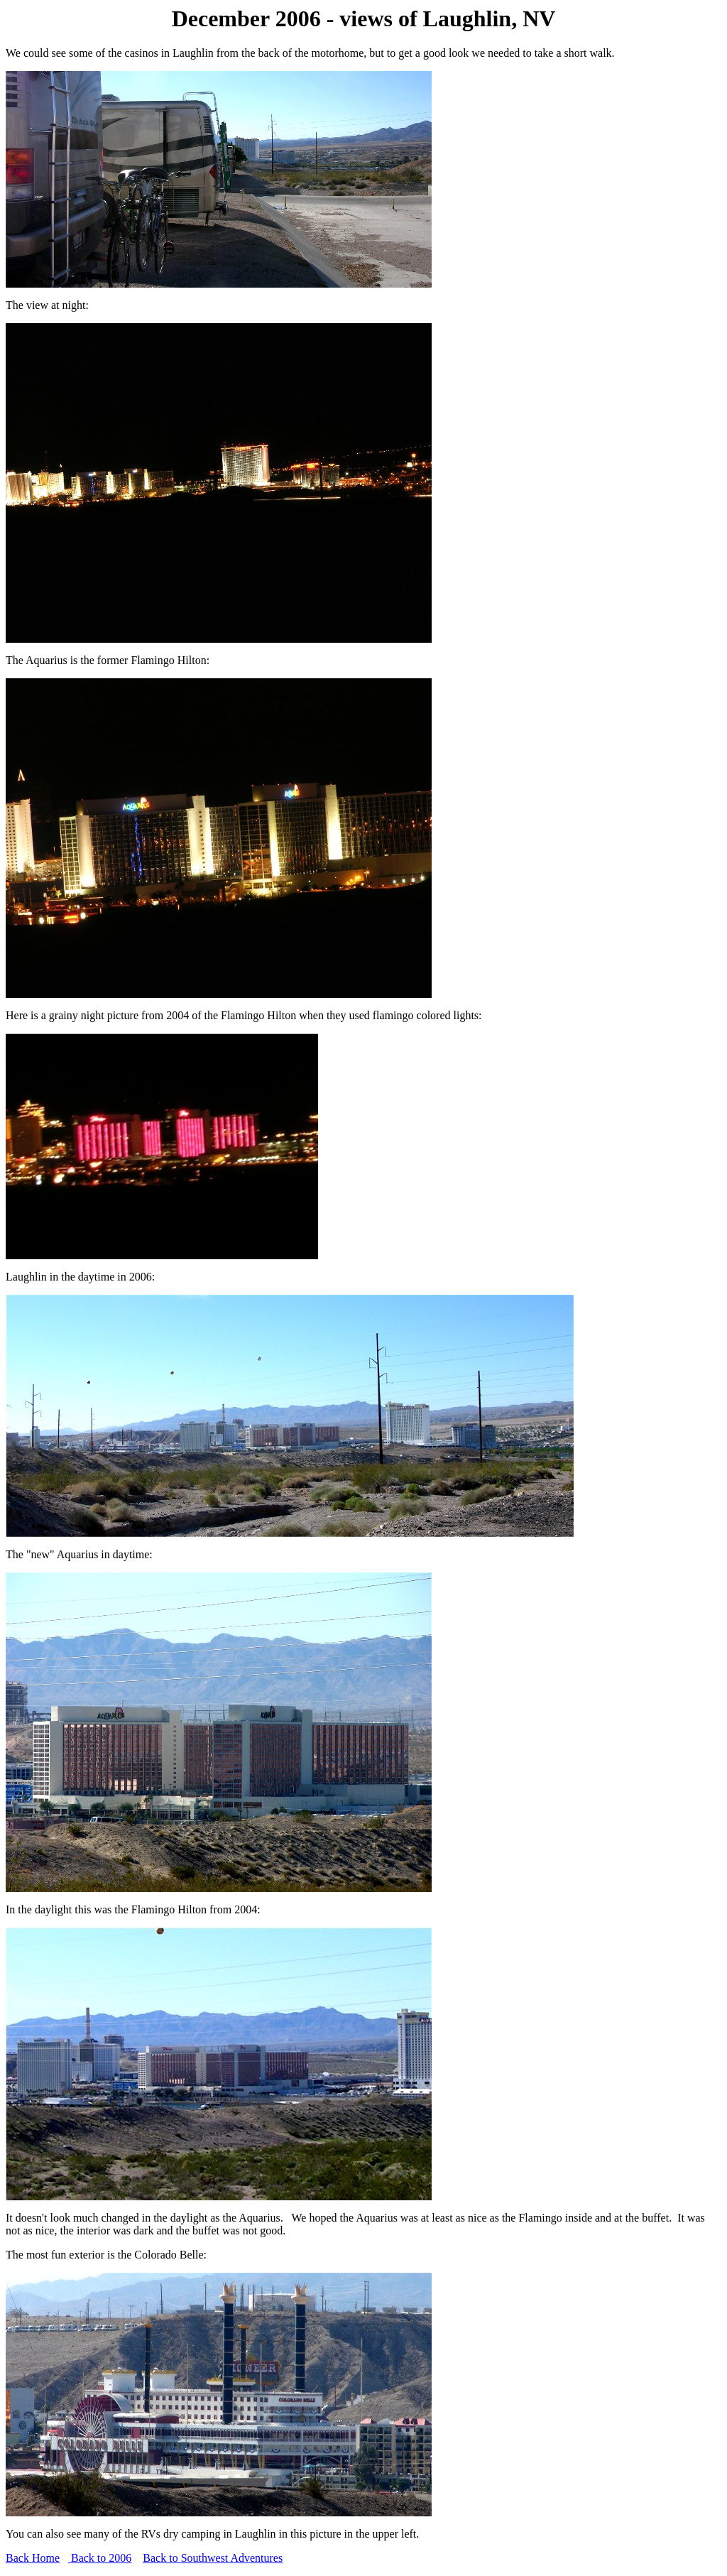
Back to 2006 (99, 2558)
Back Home (33, 2558)
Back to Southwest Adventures (213, 2558)
